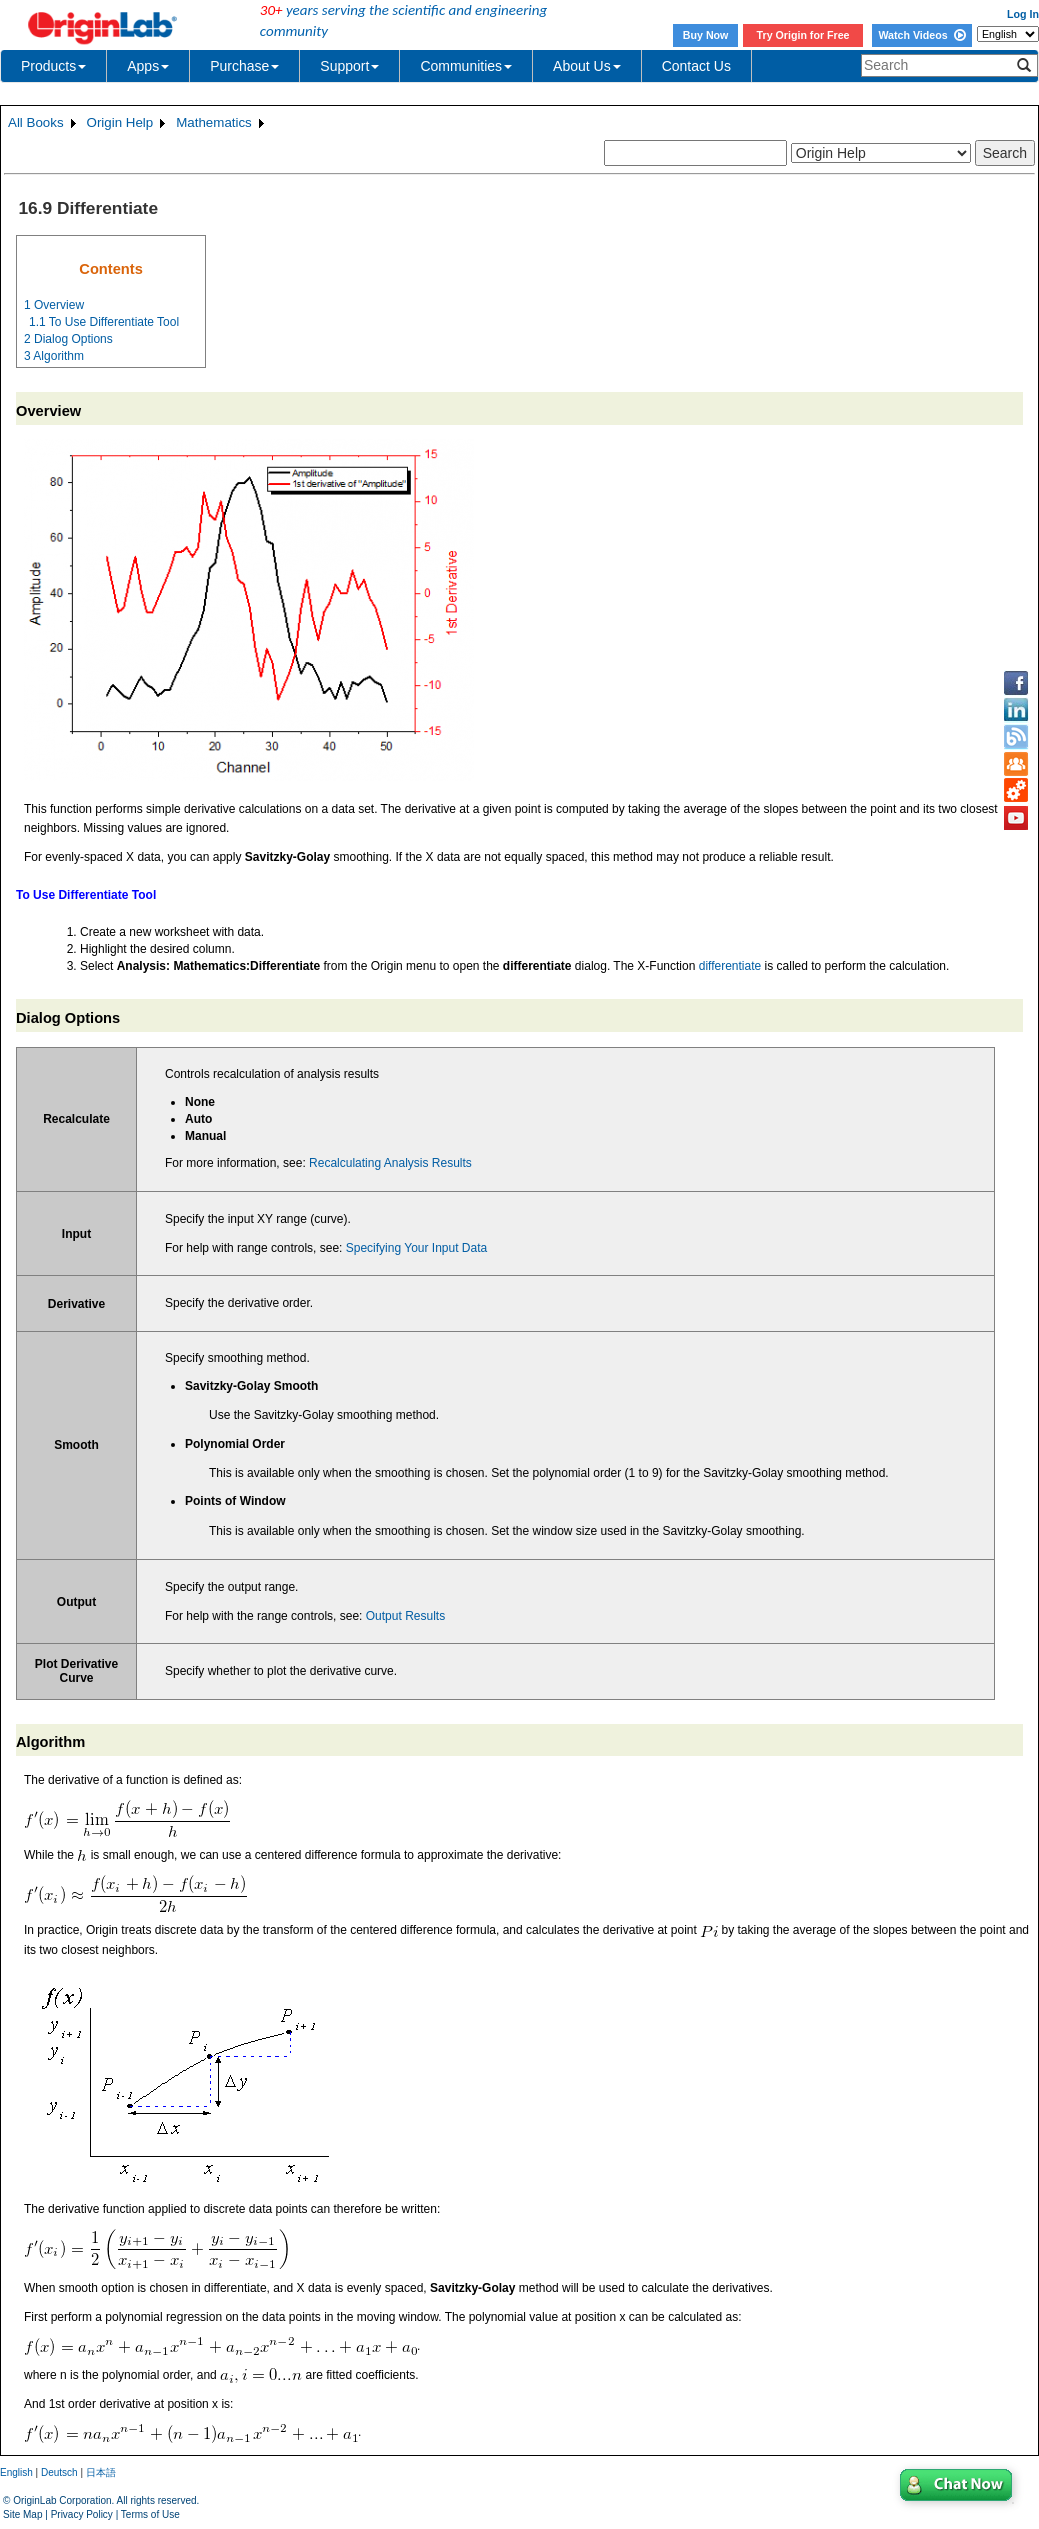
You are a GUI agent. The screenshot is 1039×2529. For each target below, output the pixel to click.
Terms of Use (150, 2514)
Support (349, 66)
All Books (36, 122)
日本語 (101, 2472)
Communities (466, 66)
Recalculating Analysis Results (390, 1163)
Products (53, 66)
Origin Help (120, 122)
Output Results (405, 1616)
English (16, 2472)
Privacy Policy (82, 2514)
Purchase (244, 66)
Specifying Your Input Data (416, 1248)
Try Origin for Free (803, 35)
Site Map (22, 2514)
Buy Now (706, 35)
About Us (587, 66)
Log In (1023, 14)
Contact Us (696, 66)
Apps (148, 66)
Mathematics (214, 122)
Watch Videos (921, 35)
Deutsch (59, 2472)
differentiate (730, 966)
